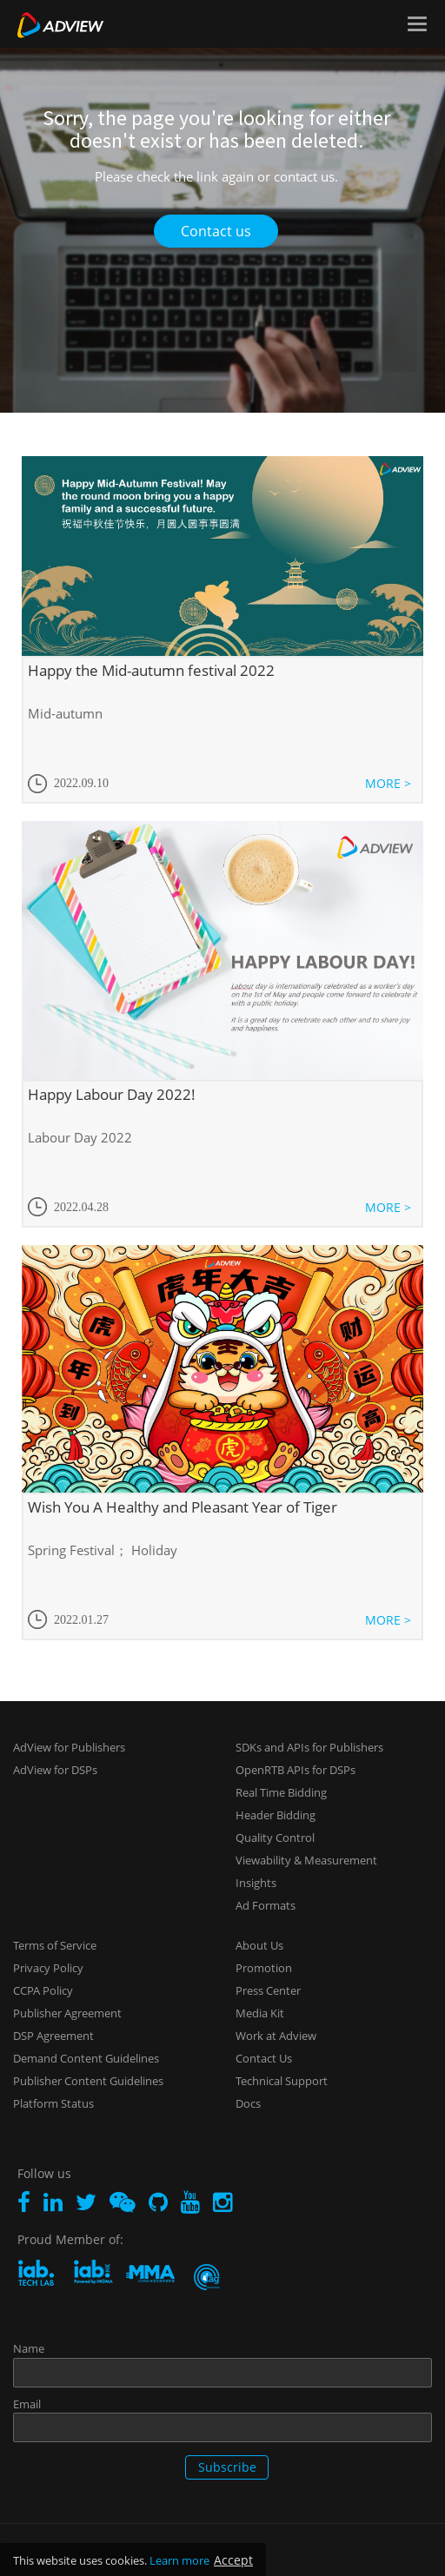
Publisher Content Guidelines (88, 2081)
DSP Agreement (53, 2035)
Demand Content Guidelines (86, 2058)
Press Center (268, 1990)
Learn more (179, 2560)
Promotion (264, 1968)
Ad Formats (266, 1905)
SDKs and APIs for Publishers (309, 1747)
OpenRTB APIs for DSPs (295, 1770)
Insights (256, 1883)
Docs (248, 2103)
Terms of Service (54, 1945)
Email (27, 2404)
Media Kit (260, 2013)
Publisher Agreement (67, 2013)
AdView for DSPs (55, 1770)
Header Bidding (275, 1815)
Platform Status (53, 2103)
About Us (259, 1945)
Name (28, 2348)
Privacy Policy (48, 1968)
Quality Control (275, 1837)
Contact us (216, 231)
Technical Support (282, 2081)
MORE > (388, 783)
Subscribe (227, 2467)
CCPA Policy (43, 1990)
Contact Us (264, 2058)
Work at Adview (276, 2035)
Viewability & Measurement (306, 1860)
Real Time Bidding (281, 1792)
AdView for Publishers (69, 1747)
